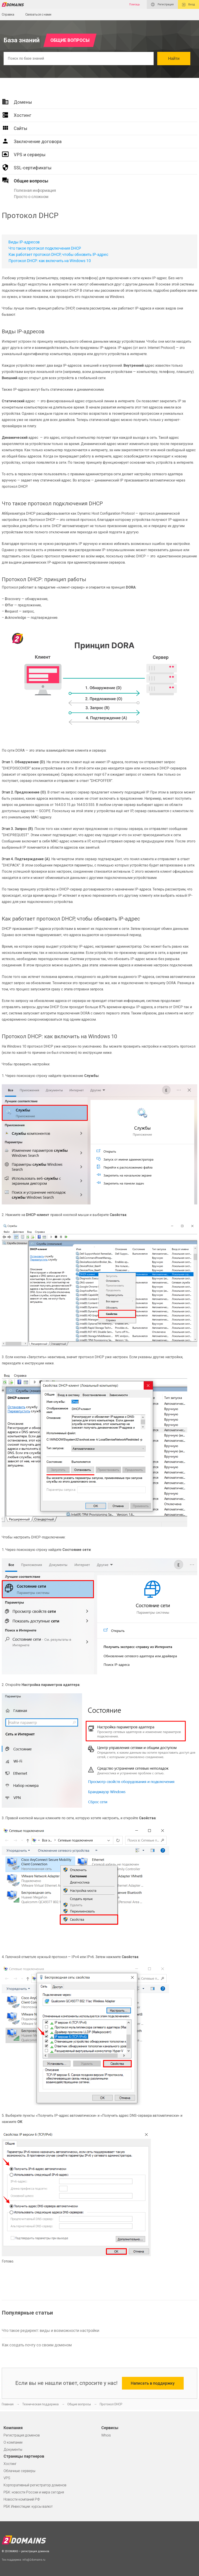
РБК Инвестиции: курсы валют (28, 2506)
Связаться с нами (38, 14)
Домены (23, 102)
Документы (13, 2449)
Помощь (134, 4)
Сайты (20, 128)
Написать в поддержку (150, 2384)
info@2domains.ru (33, 2559)
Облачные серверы (19, 2471)
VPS (7, 2478)
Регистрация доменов (22, 2435)
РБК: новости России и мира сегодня (34, 2492)
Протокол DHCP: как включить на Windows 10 (49, 261)
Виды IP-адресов (24, 242)
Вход (188, 4)
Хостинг (22, 115)
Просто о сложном (31, 196)
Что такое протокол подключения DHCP (44, 248)
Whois (106, 2435)
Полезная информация (35, 190)
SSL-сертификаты (33, 167)
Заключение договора (38, 141)
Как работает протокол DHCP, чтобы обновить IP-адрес (58, 254)
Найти (174, 58)
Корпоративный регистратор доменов (35, 2485)
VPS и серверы (30, 154)
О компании (13, 2442)
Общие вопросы (31, 181)
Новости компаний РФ (22, 2499)
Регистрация (162, 4)
